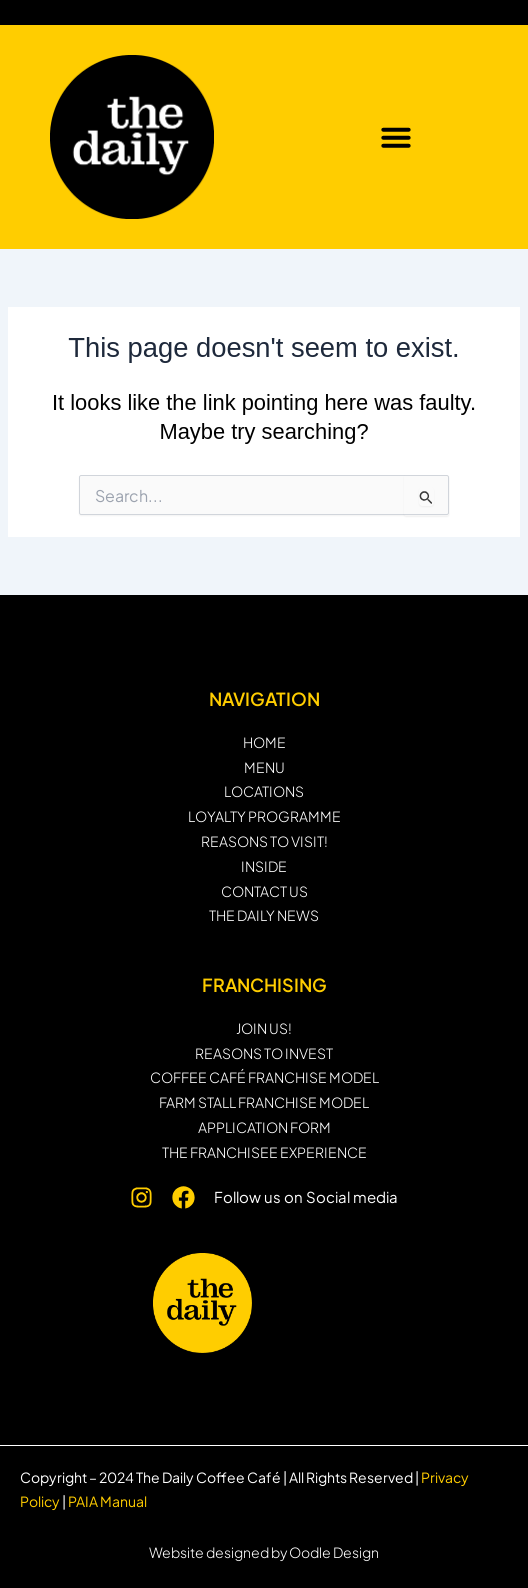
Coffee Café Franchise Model (264, 1077)
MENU (264, 767)
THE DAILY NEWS (264, 915)
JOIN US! (264, 1028)
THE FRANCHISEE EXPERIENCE (264, 1152)
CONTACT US (264, 891)
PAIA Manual (107, 1501)
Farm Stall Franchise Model (264, 1102)
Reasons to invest (264, 1053)
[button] (396, 137)
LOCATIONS (264, 791)
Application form (264, 1127)
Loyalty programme (264, 816)
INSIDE (264, 866)
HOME (264, 742)
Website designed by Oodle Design (264, 1552)
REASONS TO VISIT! (264, 841)
